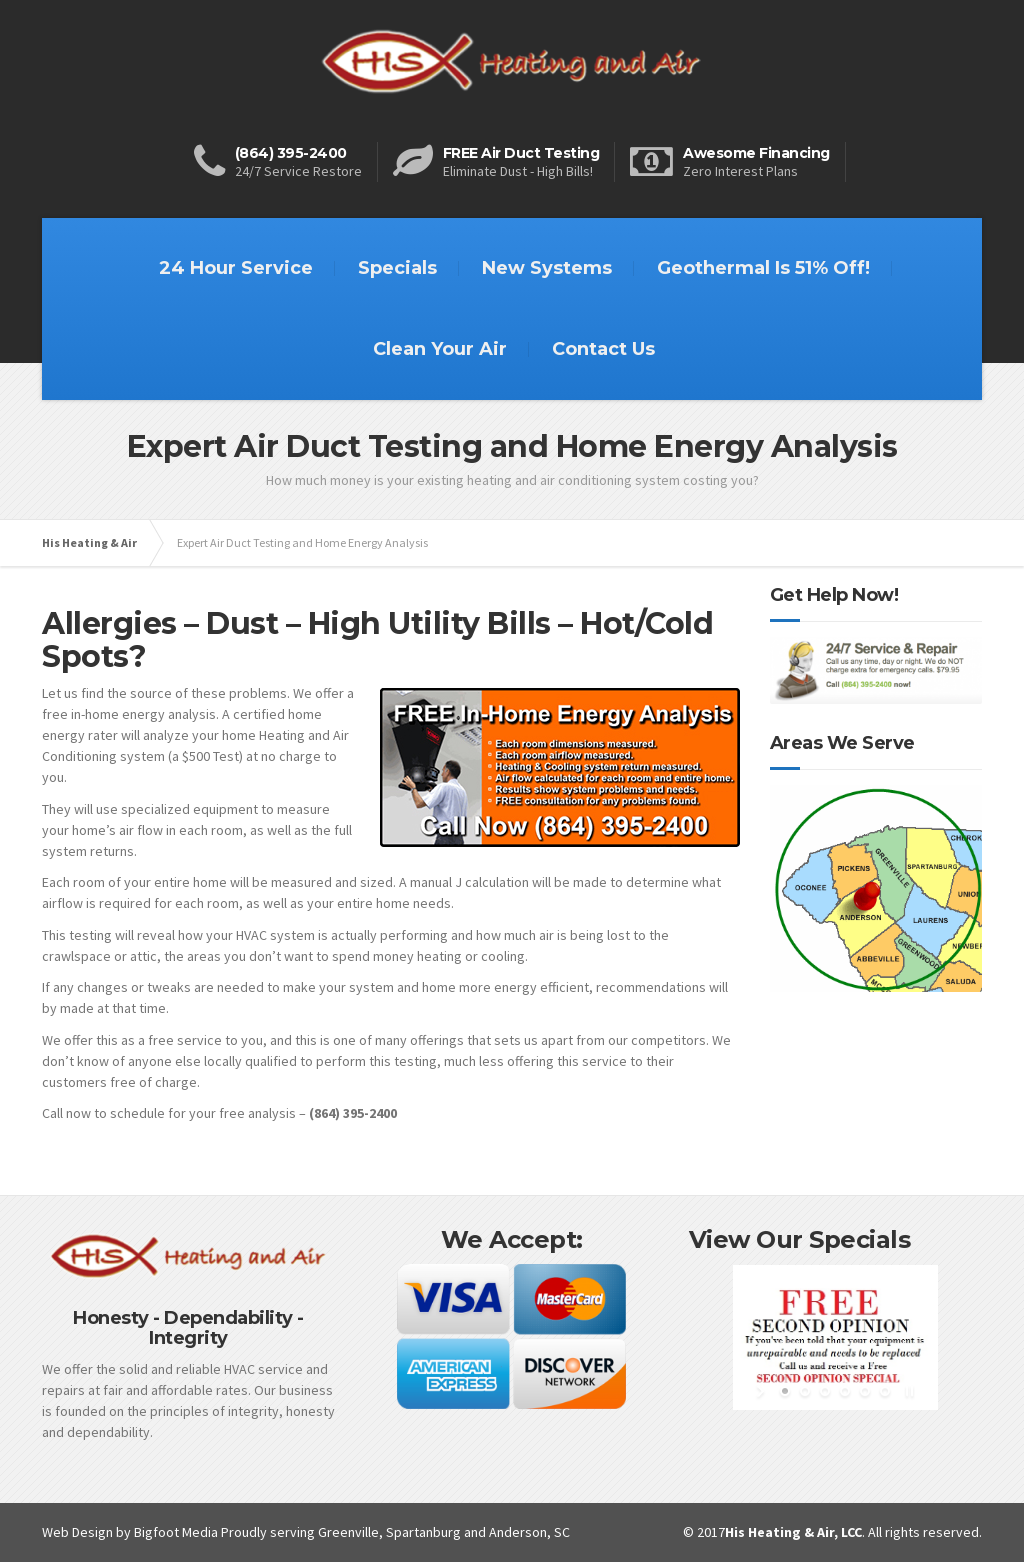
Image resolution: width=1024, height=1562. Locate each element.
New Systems (547, 268)
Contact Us (603, 349)
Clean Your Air (440, 349)
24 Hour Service (236, 268)
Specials (397, 268)
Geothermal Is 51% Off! (763, 268)
